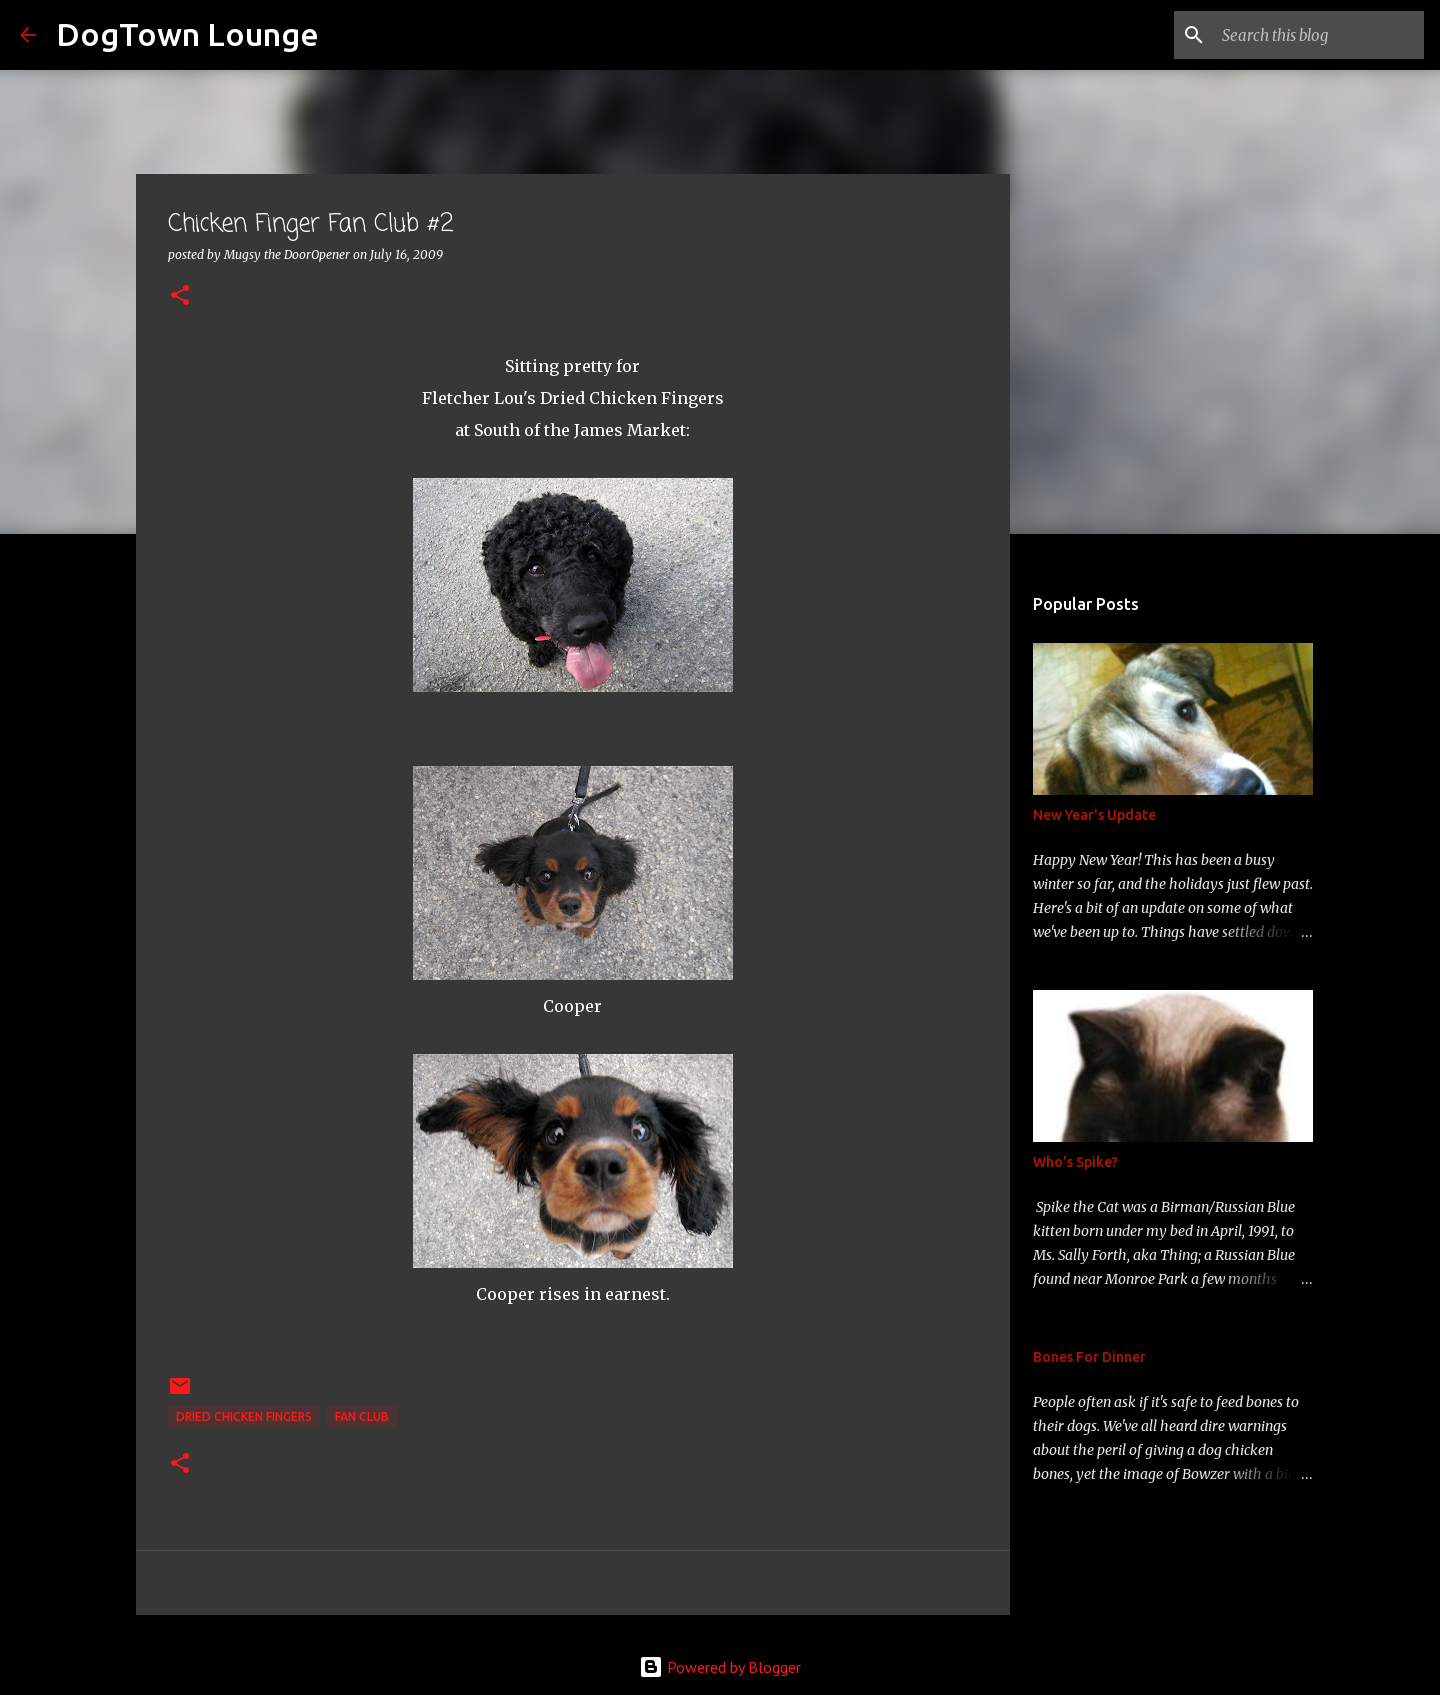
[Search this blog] (1319, 35)
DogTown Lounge (187, 34)
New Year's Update (1094, 815)
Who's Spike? (1075, 1162)
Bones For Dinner (1089, 1357)
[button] (180, 296)
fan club (362, 1416)
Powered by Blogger (720, 1667)
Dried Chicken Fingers (244, 1416)
